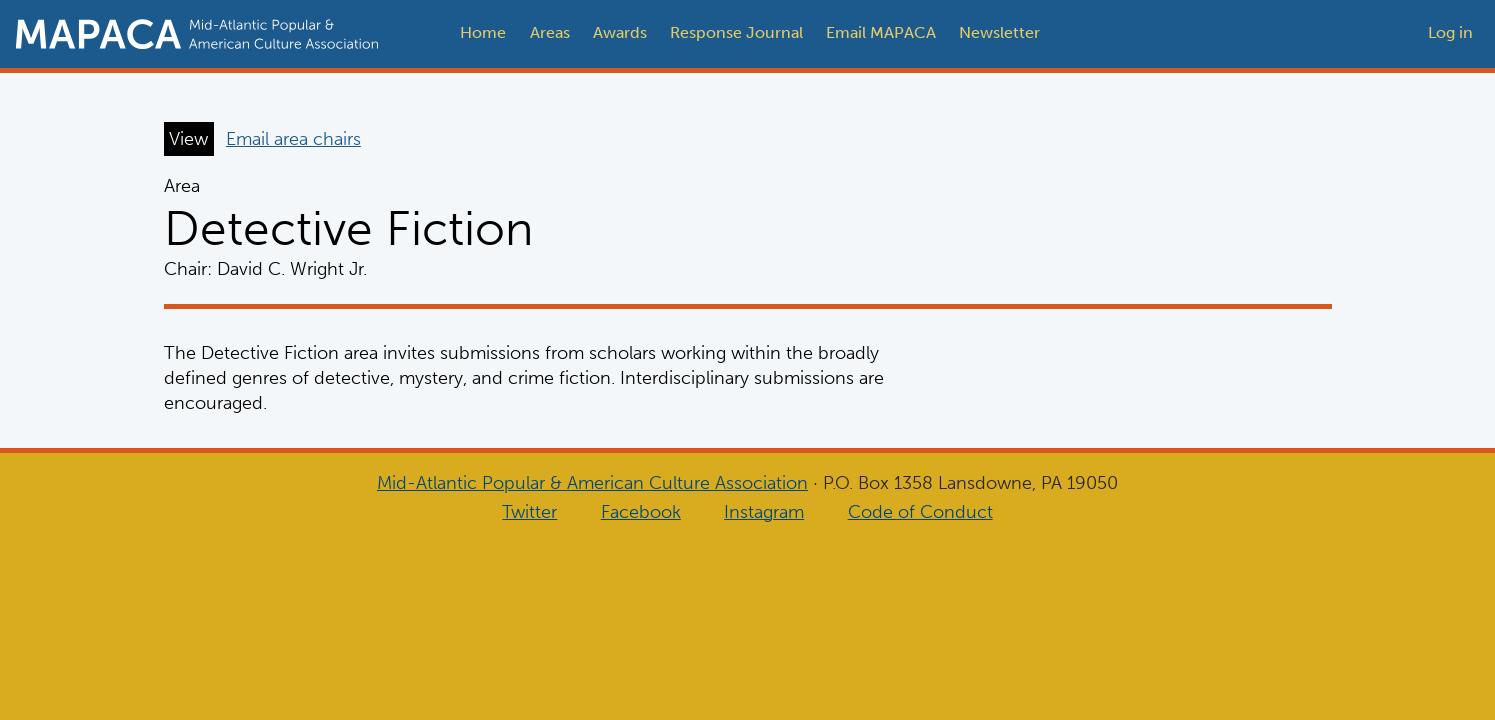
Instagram (764, 512)
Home (483, 32)
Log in (1450, 32)
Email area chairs (293, 139)
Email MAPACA (881, 32)
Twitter (529, 512)
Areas (550, 32)
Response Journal (736, 32)
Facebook (641, 512)
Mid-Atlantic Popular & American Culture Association (592, 483)
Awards (620, 32)
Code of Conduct (920, 512)
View (188, 139)
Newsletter (999, 32)
